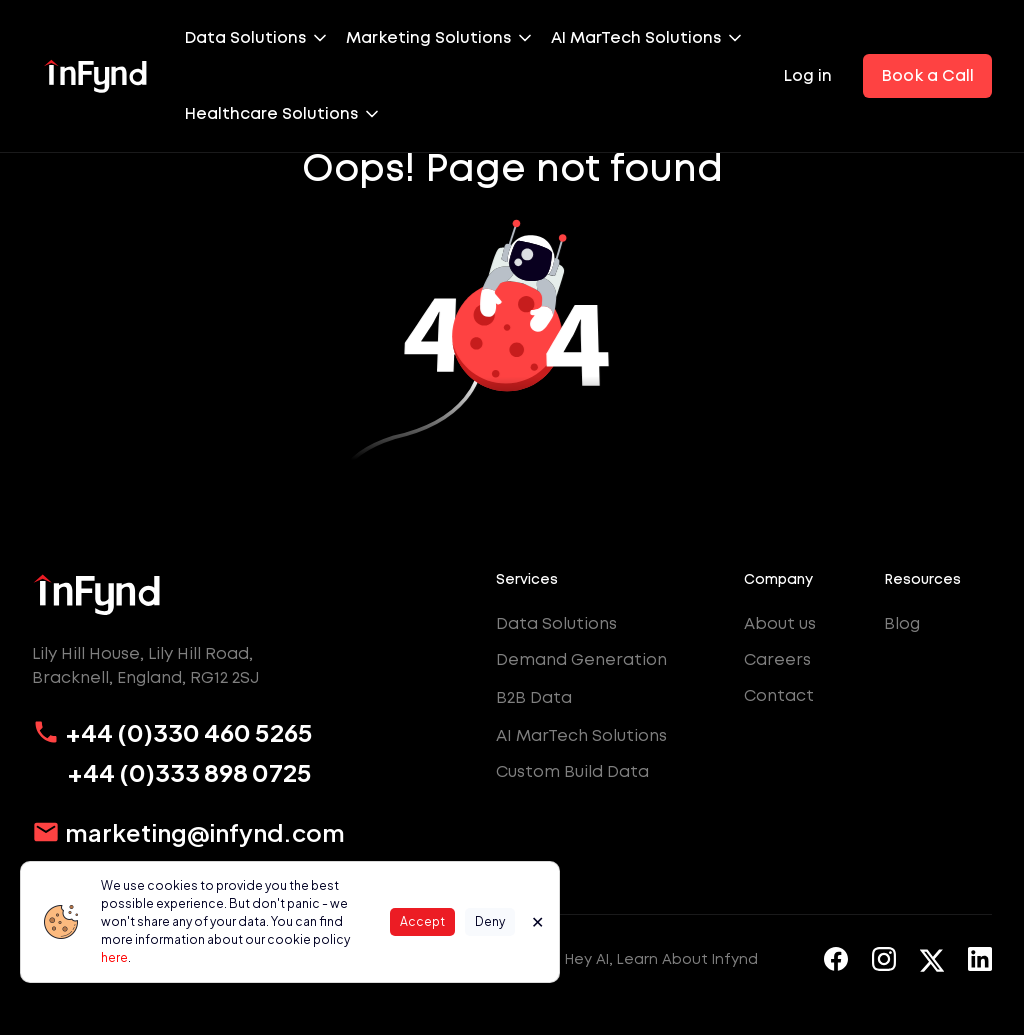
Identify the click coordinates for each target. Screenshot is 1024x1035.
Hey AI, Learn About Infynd (661, 959)
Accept (422, 921)
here (114, 957)
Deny (490, 921)
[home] (96, 76)
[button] (265, 38)
